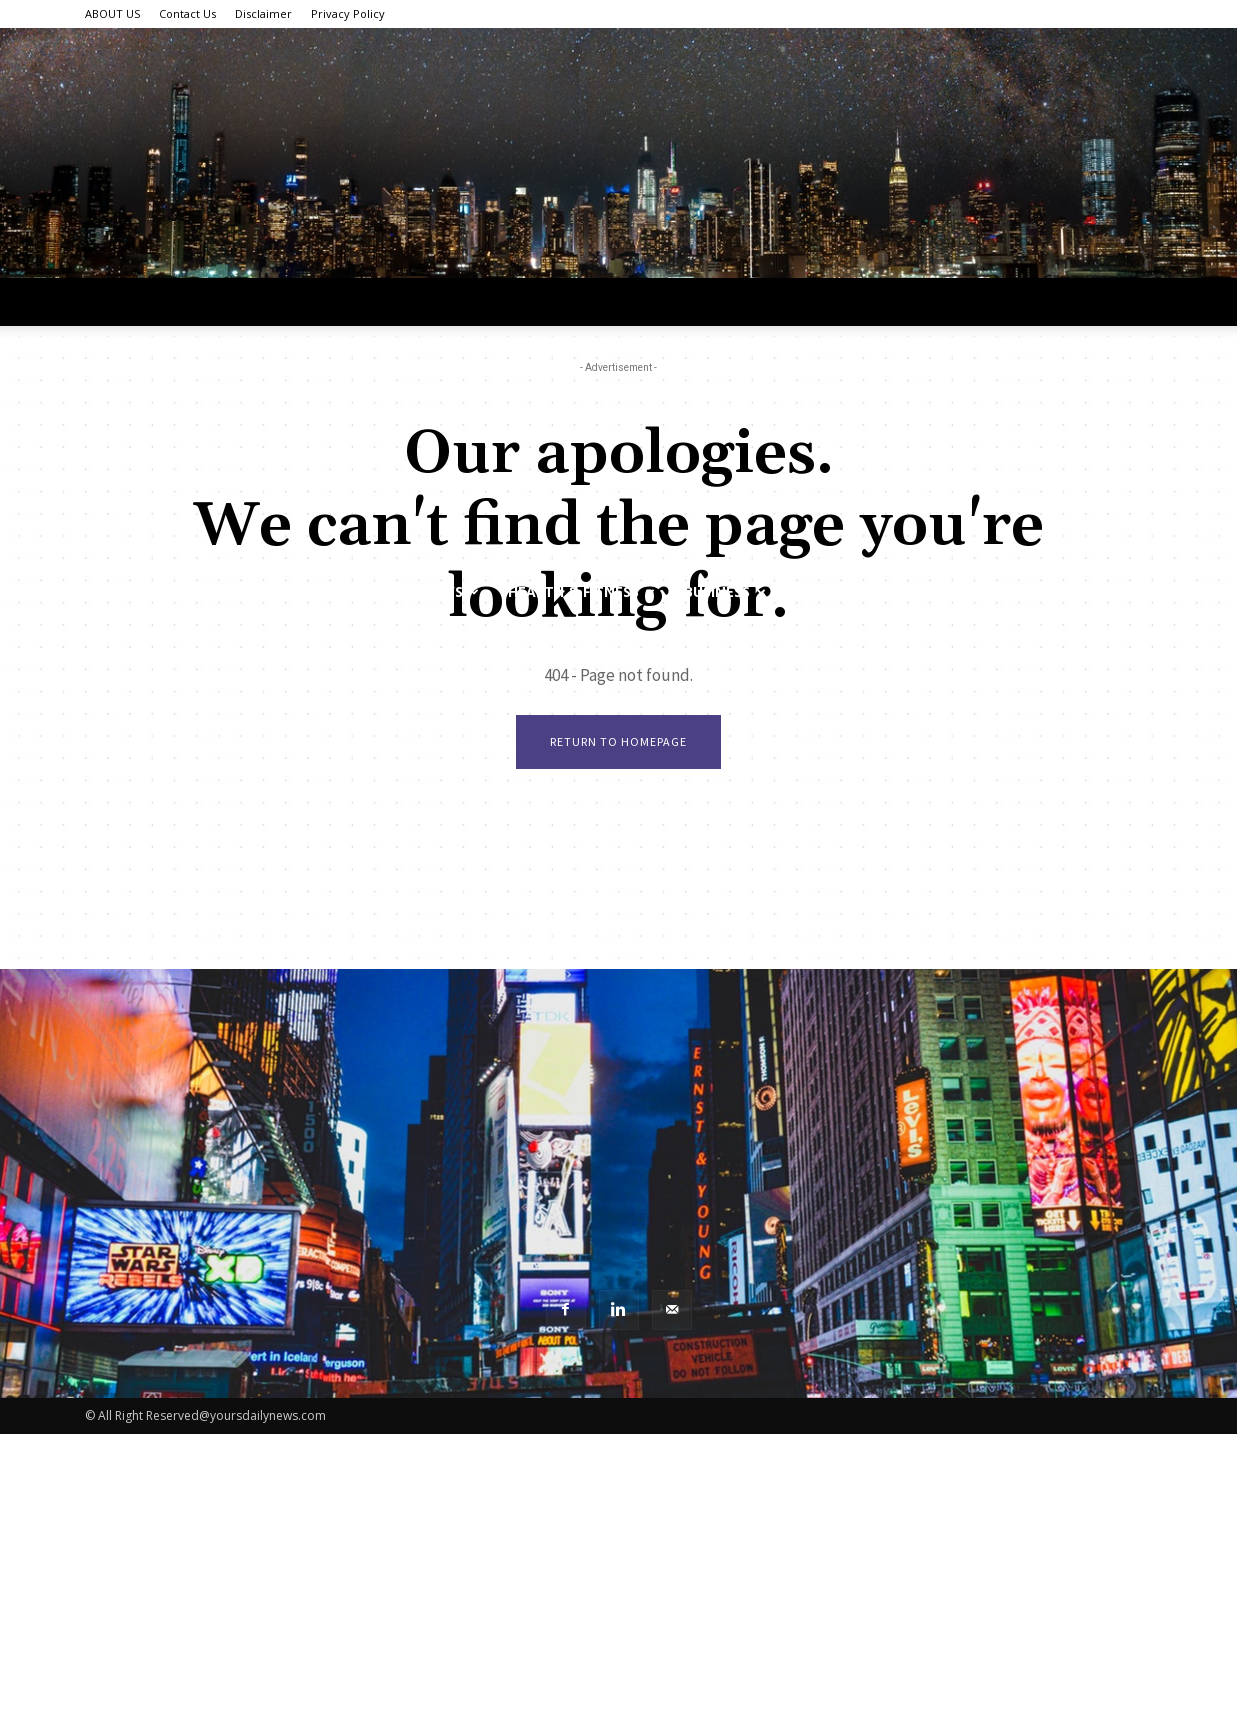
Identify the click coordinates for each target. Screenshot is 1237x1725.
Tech (310, 591)
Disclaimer (263, 13)
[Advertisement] (619, 418)
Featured (1023, 591)
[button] (1129, 593)
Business (725, 591)
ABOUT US (112, 13)
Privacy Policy (348, 13)
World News (422, 591)
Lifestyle (212, 591)
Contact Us (187, 13)
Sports (830, 591)
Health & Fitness (581, 591)
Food (922, 591)
